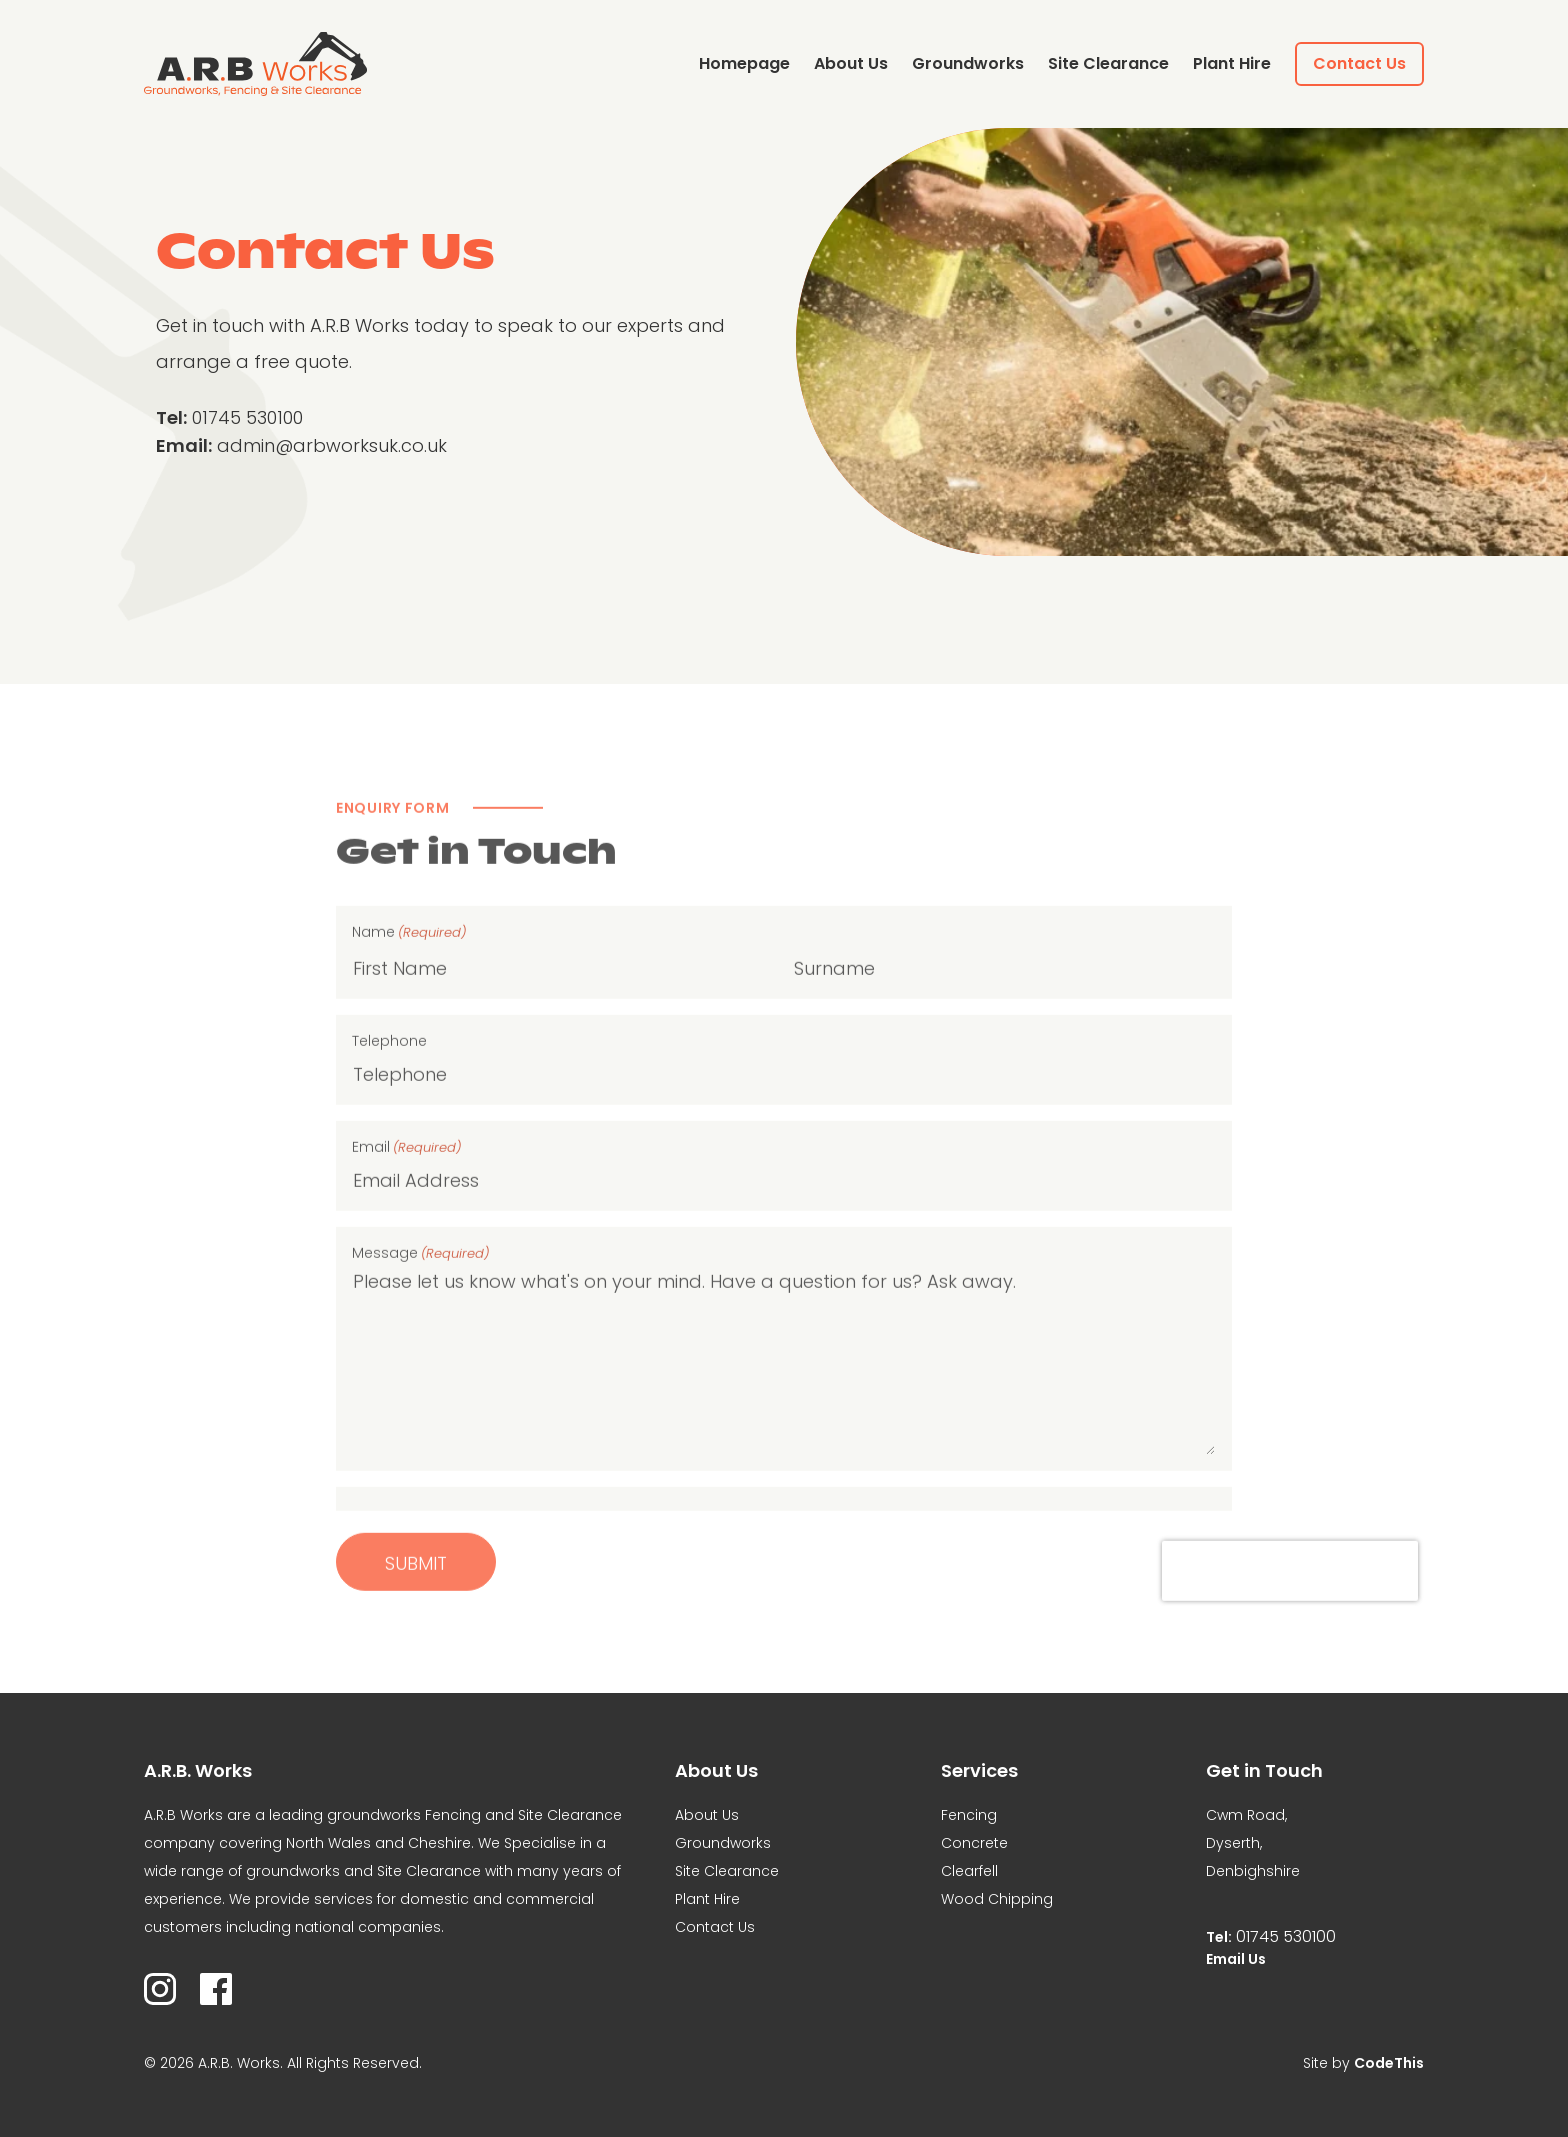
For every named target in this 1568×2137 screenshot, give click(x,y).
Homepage (744, 63)
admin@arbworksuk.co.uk (332, 445)
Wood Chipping (997, 1899)
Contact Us (1359, 63)
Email (406, 1207)
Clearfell (969, 1871)
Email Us (1236, 1959)
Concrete (974, 1843)
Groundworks (968, 63)
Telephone (389, 1101)
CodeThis (1389, 2063)
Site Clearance (1108, 63)
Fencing (969, 1815)
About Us (851, 63)
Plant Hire (1232, 63)
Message (420, 1313)
